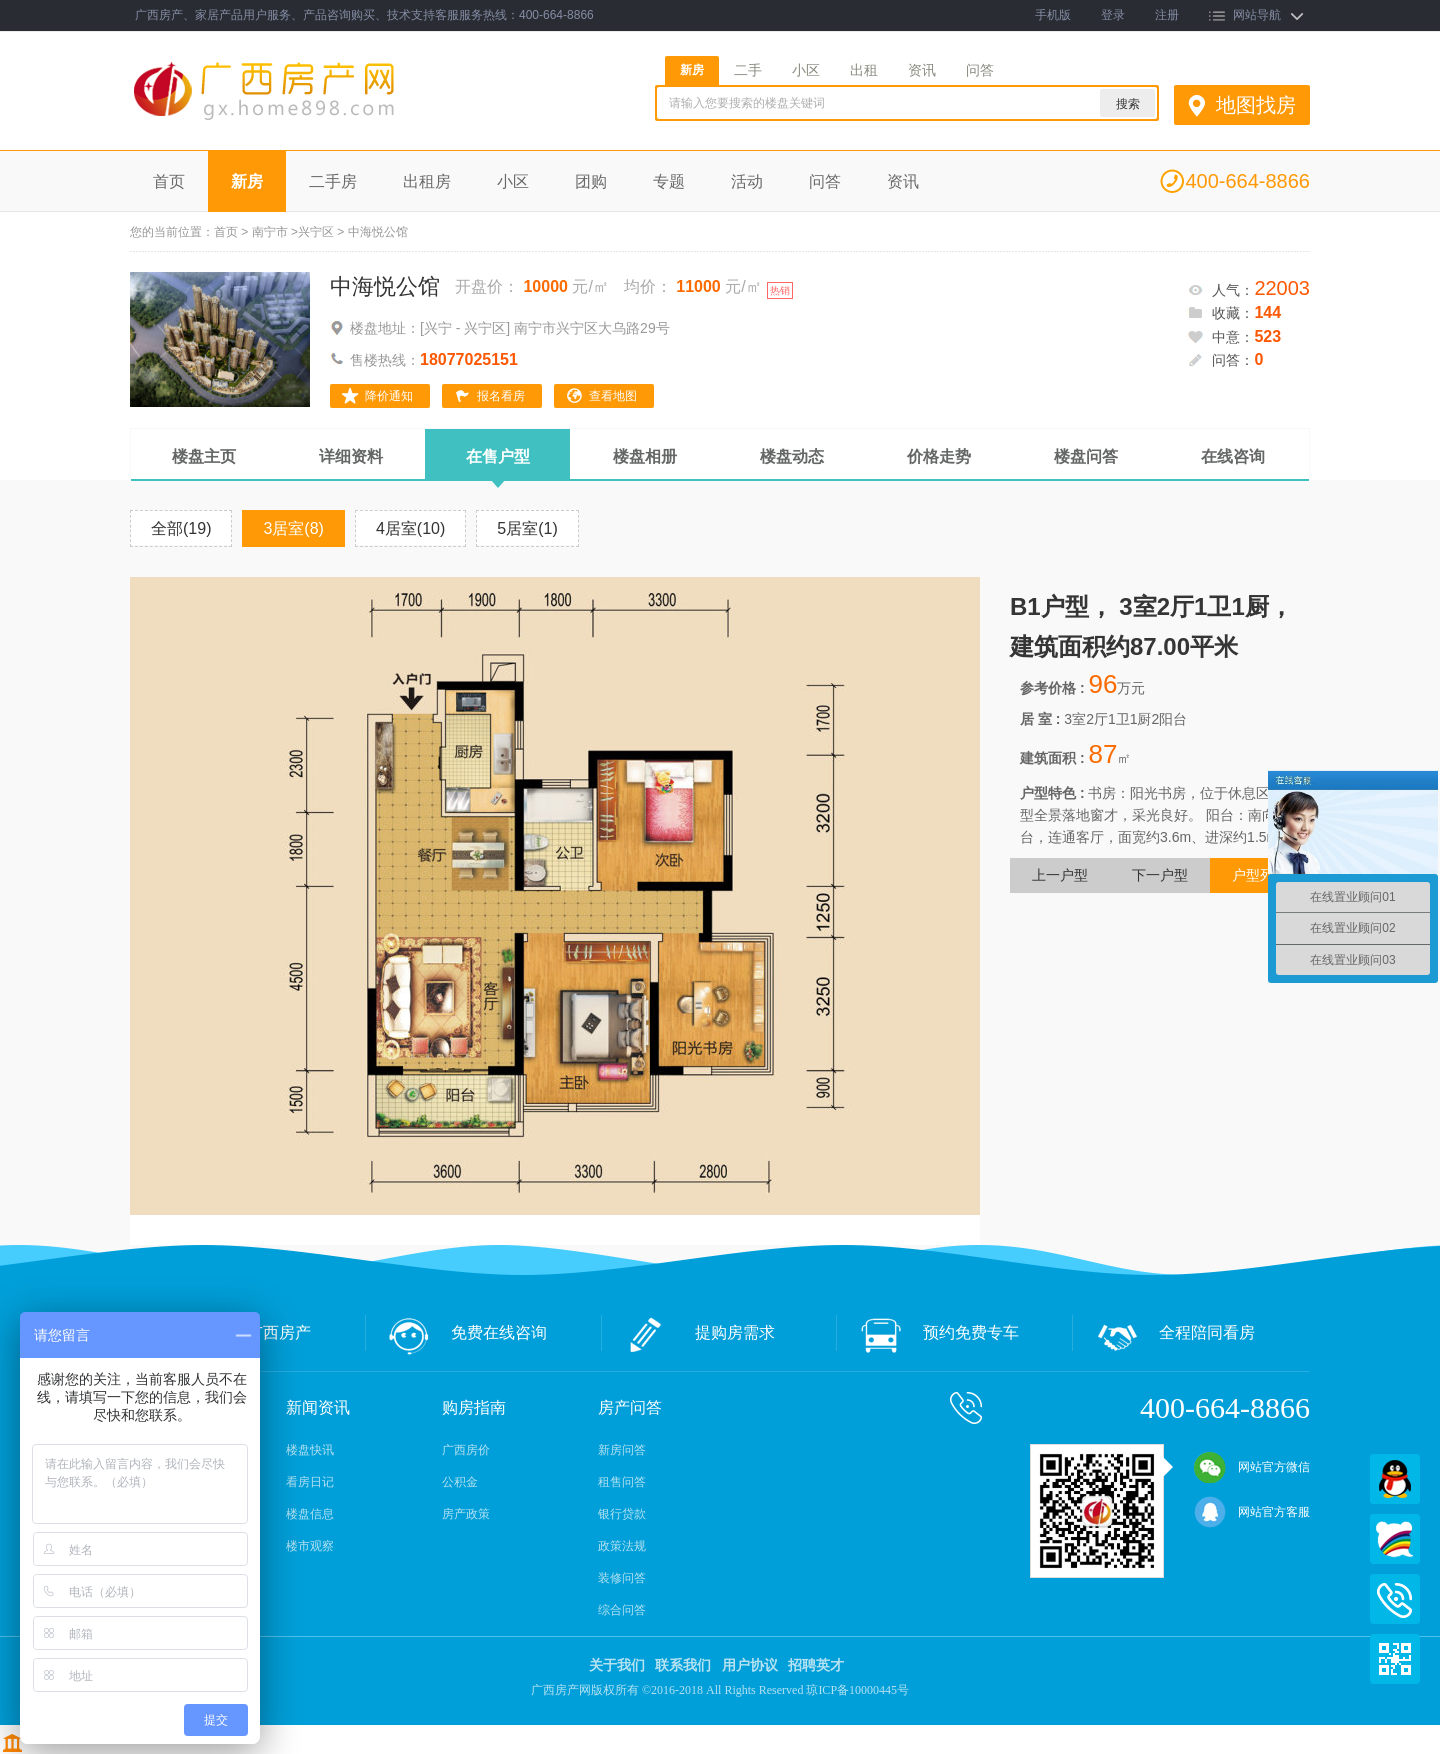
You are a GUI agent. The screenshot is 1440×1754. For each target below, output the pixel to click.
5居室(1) (527, 528)
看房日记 (310, 1482)
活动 (747, 181)
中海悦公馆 (385, 286)
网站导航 (1257, 15)
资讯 (922, 70)
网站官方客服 (1252, 1512)
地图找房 (1256, 105)
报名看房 (501, 396)
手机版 (1053, 15)
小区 (806, 70)
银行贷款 (622, 1514)
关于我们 (617, 1665)
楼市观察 (310, 1546)
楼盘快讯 (310, 1450)
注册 (1167, 15)
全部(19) (181, 528)
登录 (1113, 15)
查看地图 (613, 396)
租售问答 (622, 1482)
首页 (169, 181)
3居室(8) (293, 528)
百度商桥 (1395, 1539)
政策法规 (622, 1546)
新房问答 (622, 1450)
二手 (748, 70)
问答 (980, 70)
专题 (669, 181)
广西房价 (466, 1450)
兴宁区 (316, 232)
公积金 (460, 1482)
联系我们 (683, 1665)
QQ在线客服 (1395, 1479)
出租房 (427, 181)
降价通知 (389, 396)
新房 (692, 70)
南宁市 (270, 232)
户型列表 (1260, 875)
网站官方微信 (1252, 1467)
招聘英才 (816, 1665)
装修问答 (622, 1578)
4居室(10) (410, 528)
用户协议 (750, 1665)
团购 (591, 181)
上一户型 (1060, 875)
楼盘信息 (310, 1514)
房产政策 (466, 1514)
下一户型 (1160, 875)
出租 (864, 70)
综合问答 (622, 1610)
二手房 (333, 181)
